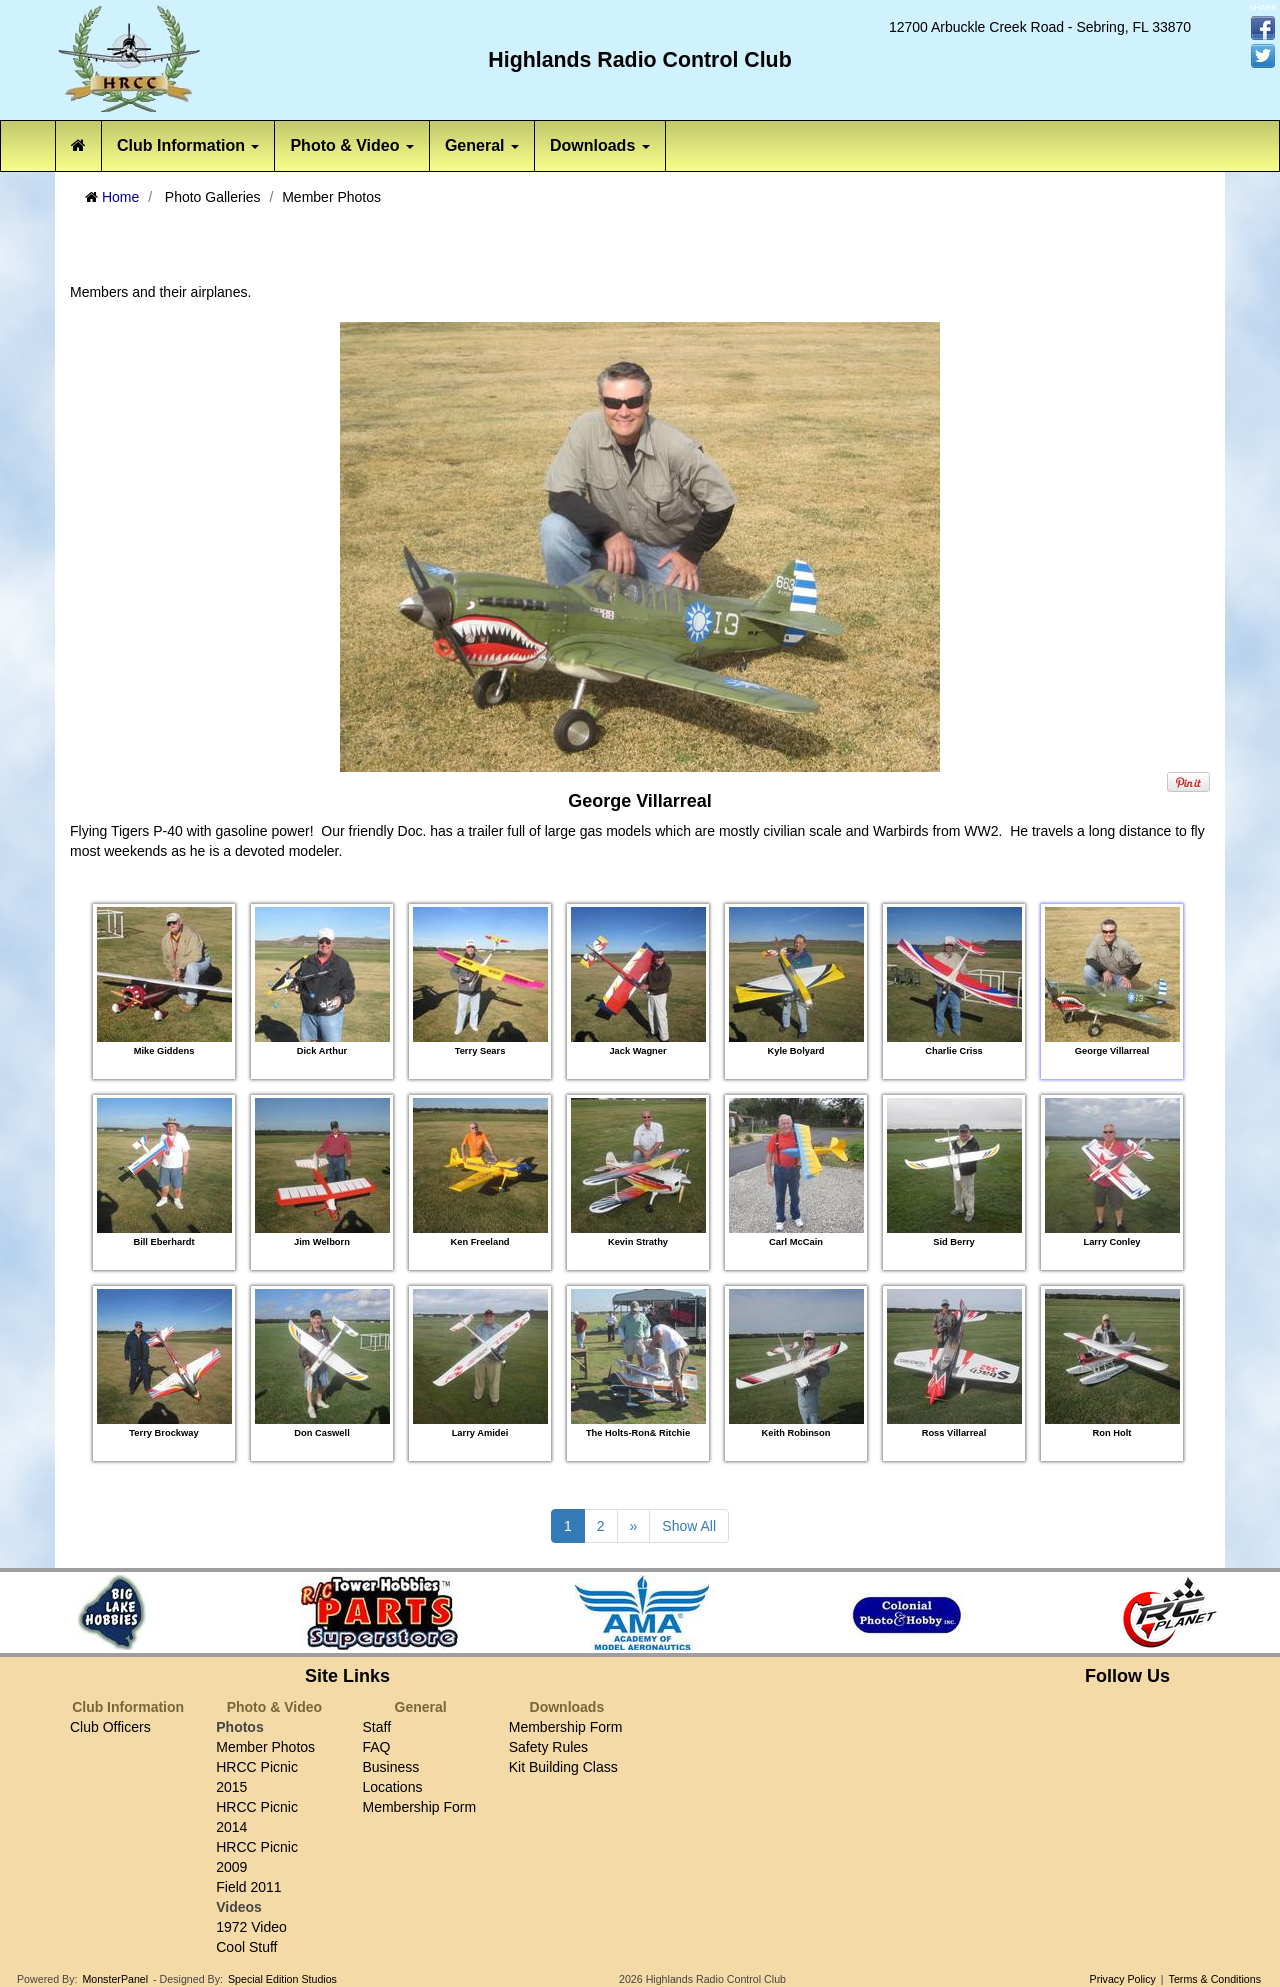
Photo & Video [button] (351, 145)
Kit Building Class (563, 1767)
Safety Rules (548, 1747)
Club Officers (110, 1727)
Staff (377, 1727)
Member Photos (265, 1747)
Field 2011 (248, 1887)
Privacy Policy (1123, 1979)
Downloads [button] (600, 145)
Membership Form (420, 1807)
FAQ (377, 1747)
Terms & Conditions (1215, 1979)
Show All (689, 1526)
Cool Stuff (246, 1947)
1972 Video (251, 1927)
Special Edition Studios (282, 1979)
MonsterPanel (115, 1979)
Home (120, 197)
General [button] (482, 145)
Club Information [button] (188, 145)
